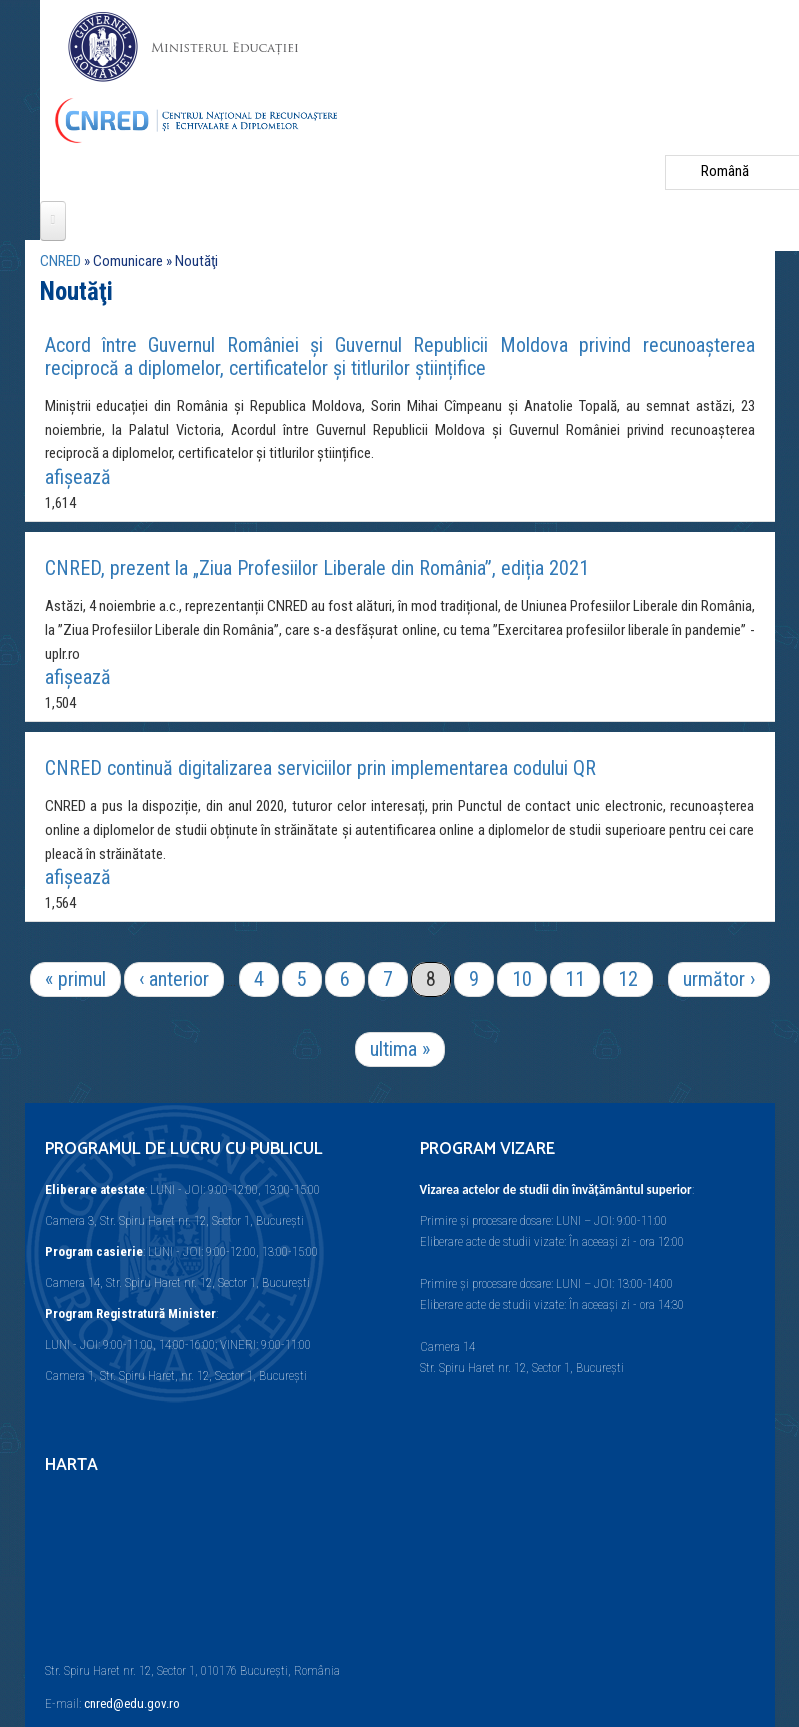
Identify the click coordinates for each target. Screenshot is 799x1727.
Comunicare (128, 261)
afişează (78, 477)
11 (575, 979)
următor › (719, 979)
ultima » (400, 1049)
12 (628, 979)
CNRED (60, 261)
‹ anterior (174, 979)
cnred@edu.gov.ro (132, 1703)
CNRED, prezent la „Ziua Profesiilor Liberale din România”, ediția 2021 (317, 568)
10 (522, 979)
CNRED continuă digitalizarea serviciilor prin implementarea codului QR (320, 768)
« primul (75, 979)
